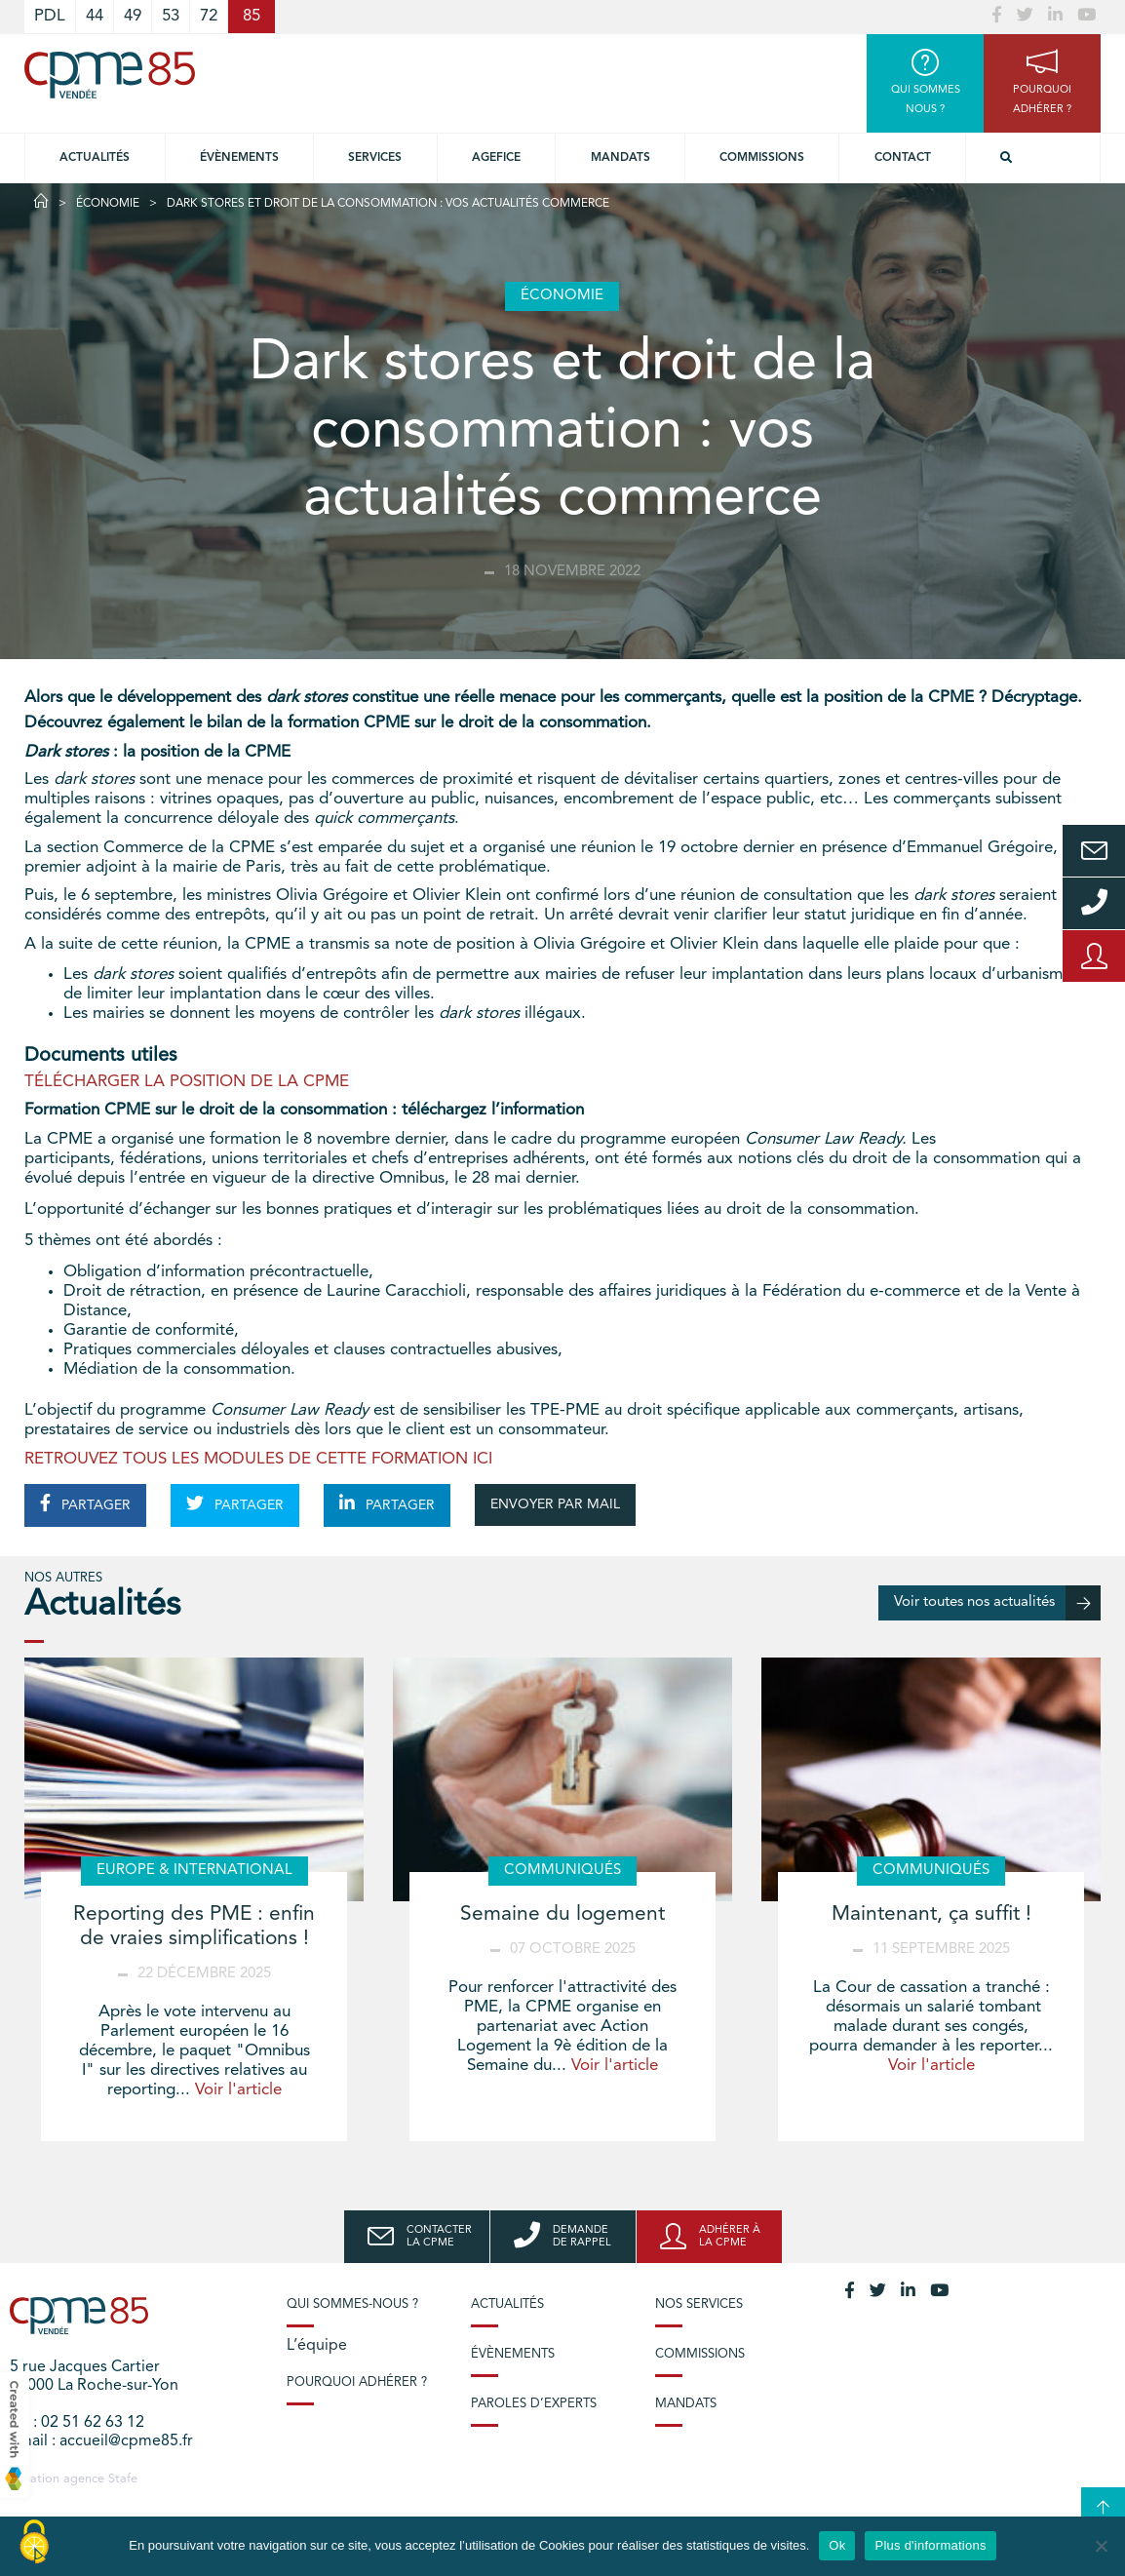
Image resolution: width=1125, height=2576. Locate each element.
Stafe (122, 2479)
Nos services (699, 2304)
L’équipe (317, 2346)
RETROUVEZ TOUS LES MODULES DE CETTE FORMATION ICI (258, 1459)
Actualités (94, 158)
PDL (49, 16)
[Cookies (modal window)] (34, 2543)
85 (251, 16)
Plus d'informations (930, 2545)
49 (132, 16)
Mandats (620, 158)
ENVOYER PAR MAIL (555, 1504)
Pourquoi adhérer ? (357, 2382)
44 (94, 16)
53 (170, 16)
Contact (902, 158)
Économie (107, 204)
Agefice (496, 158)
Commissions (761, 158)
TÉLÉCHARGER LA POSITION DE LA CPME (186, 1081)
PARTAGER (85, 1503)
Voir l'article (238, 2090)
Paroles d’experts (534, 2404)
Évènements (239, 158)
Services (375, 158)
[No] (1100, 2546)
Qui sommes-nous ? (352, 2304)
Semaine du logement (562, 1914)
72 (208, 16)
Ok (837, 2545)
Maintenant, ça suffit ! (931, 1914)
